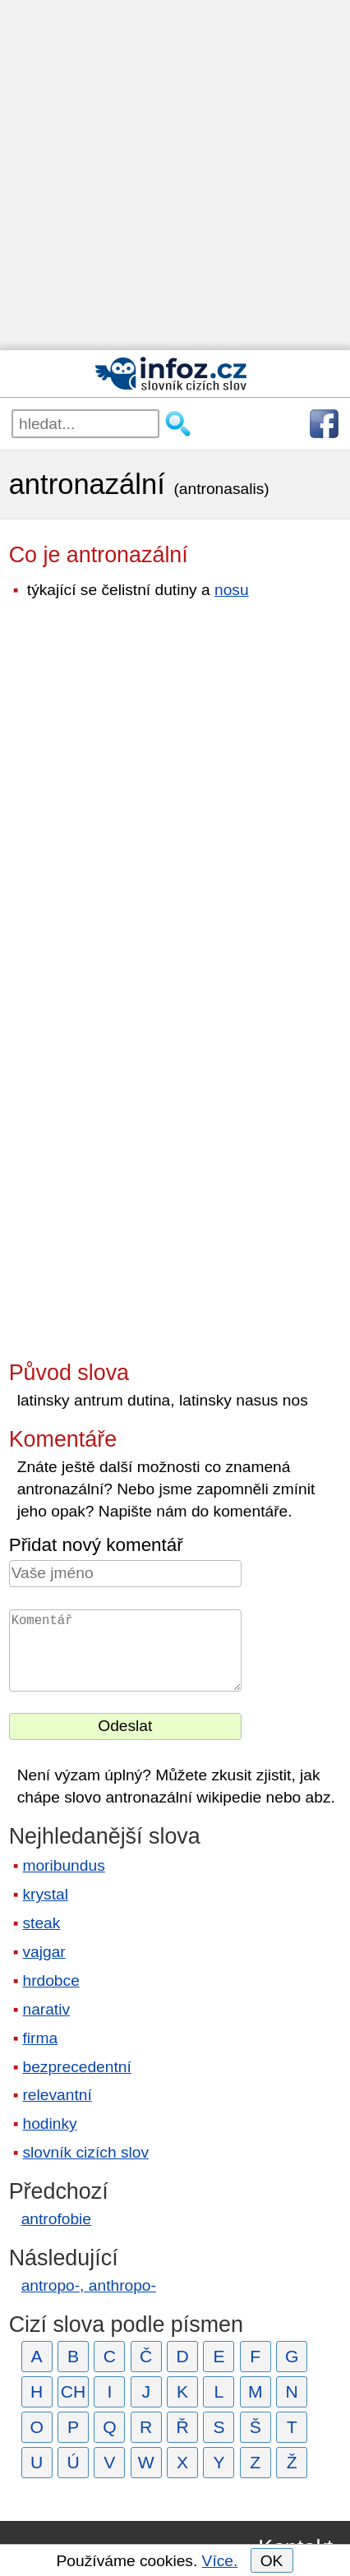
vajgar (43, 1951)
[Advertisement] (175, 175)
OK (271, 2560)
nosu (231, 589)
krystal (44, 1894)
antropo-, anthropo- (88, 2285)
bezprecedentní (76, 2066)
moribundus (63, 1865)
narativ (46, 2009)
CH (73, 2391)
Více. (220, 2560)
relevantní (56, 2094)
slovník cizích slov (85, 2152)
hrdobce (50, 1980)
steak (41, 1923)
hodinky (49, 2123)
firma (40, 2038)
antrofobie (56, 2218)
